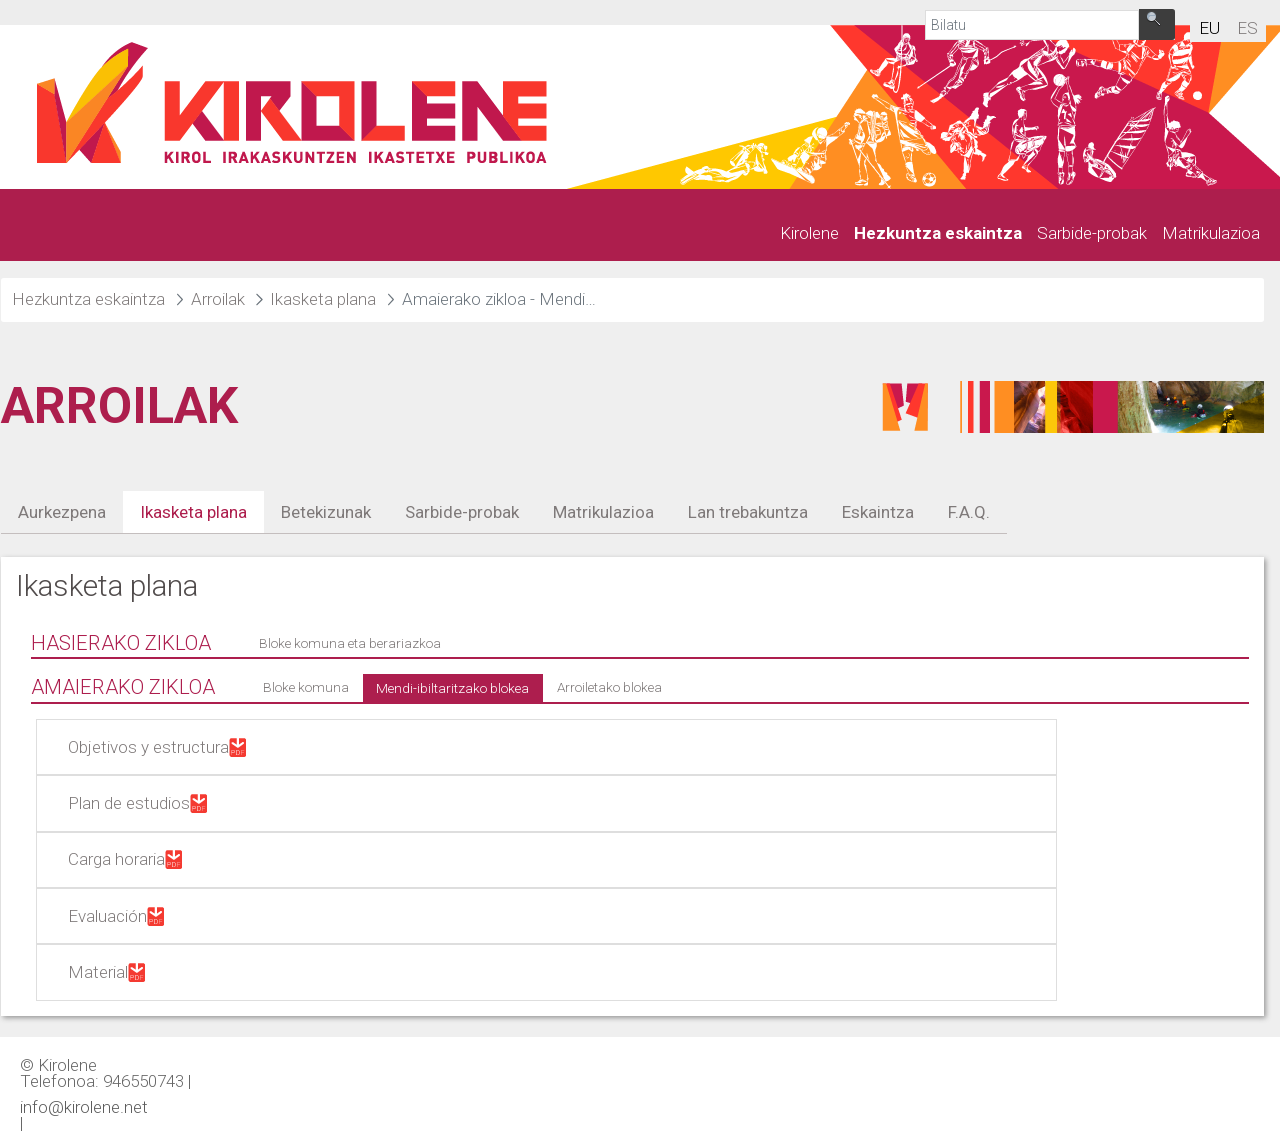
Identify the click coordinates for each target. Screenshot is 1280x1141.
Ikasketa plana (193, 512)
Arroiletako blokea (609, 687)
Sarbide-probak (462, 512)
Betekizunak (326, 512)
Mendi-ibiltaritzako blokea (452, 688)
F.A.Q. (969, 512)
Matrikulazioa (603, 512)
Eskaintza (878, 512)
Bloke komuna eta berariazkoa (350, 643)
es (1247, 28)
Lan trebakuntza (748, 512)
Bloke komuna (306, 687)
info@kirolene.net (84, 1106)
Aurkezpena (62, 512)
